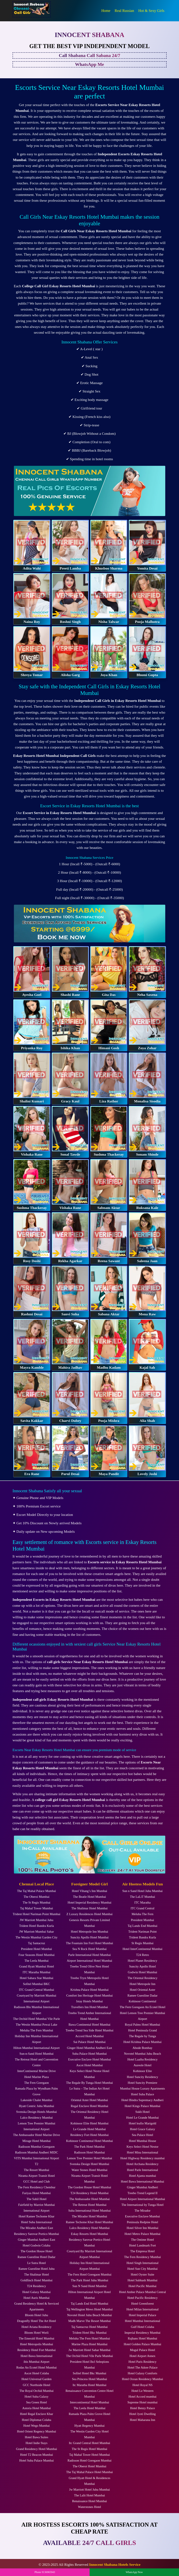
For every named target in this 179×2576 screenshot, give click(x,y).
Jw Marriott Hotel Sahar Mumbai (89, 2350)
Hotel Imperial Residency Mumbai (89, 1902)
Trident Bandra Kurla (142, 1937)
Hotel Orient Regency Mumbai (36, 2431)
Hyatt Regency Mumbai (89, 2425)
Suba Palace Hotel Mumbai (89, 2053)
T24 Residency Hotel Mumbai (89, 2193)
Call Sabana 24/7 (103, 55)
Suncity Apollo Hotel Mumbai (89, 1937)
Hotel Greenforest (142, 2303)
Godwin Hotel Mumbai (142, 1972)
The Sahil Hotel (36, 2199)
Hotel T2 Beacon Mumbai (36, 2454)
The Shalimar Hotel (36, 2274)
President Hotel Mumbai (36, 1949)
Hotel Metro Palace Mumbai (142, 2234)
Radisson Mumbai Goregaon (36, 2146)
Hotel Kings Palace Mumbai (142, 2106)
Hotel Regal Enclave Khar (36, 2414)
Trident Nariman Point (142, 1931)
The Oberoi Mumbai (36, 1896)
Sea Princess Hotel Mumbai (89, 2379)
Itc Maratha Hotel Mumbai (89, 2385)
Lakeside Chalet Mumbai (36, 2100)
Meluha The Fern (142, 1914)
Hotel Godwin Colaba (36, 2245)
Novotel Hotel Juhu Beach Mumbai (89, 2315)
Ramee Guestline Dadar (142, 1995)
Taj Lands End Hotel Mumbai (89, 2303)
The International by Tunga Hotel (142, 2204)
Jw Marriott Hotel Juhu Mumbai (89, 2489)
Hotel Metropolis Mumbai (36, 2344)
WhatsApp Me (89, 64)
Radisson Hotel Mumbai (89, 2152)
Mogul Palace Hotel (142, 2350)
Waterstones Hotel (89, 2507)
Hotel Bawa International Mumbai (142, 2181)
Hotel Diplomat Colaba (36, 2420)
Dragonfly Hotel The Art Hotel (36, 2321)
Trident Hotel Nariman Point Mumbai (36, 1914)
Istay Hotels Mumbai (89, 2001)
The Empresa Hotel (142, 2251)
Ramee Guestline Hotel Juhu (37, 2268)
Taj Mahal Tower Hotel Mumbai (89, 2454)
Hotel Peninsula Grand (142, 2030)
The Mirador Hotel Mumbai (89, 2216)
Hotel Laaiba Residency (142, 2059)
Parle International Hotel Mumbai (89, 1955)
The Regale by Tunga (142, 2036)
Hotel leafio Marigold (142, 2123)
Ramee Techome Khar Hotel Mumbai (89, 2222)
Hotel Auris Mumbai (37, 2297)
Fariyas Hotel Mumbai (36, 2193)
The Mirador (142, 2210)
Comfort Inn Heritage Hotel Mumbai (89, 1995)
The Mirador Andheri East (36, 2228)
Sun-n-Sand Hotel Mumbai (37, 2053)
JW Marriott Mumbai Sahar (36, 1931)
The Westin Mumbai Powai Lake (36, 2024)
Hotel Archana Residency (142, 2164)
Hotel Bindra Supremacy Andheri (142, 2100)
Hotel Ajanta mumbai (142, 2175)
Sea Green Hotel (36, 2402)
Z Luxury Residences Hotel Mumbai (89, 1914)
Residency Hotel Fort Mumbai (36, 2350)
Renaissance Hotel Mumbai (89, 2501)
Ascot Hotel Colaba (36, 2373)
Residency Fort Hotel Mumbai (89, 2135)
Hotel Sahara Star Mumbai (36, 1978)
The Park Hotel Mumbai (89, 2146)
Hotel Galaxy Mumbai (36, 2292)
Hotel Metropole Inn (142, 1984)
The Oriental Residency (142, 1978)
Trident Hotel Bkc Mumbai (89, 2332)
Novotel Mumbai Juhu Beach (142, 2053)
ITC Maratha (142, 1902)
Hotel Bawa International (36, 2356)
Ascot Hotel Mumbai (89, 2065)
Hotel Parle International (142, 2170)
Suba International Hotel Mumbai (89, 2210)
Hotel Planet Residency (142, 1960)
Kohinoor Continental (142, 2001)
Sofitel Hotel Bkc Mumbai (89, 2373)
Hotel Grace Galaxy (142, 2129)
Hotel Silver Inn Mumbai (142, 2228)
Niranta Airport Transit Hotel (36, 2175)
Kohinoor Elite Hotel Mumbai (90, 2123)
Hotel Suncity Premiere (142, 2082)
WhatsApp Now (134, 2572)
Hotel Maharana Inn (142, 2420)
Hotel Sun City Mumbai (142, 2268)
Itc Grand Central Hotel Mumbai (89, 2443)
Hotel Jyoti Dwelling (142, 2414)
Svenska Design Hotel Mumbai (89, 2164)
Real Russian (124, 11)
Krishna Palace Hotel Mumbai (89, 1989)
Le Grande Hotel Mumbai (89, 2129)
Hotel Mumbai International (142, 2321)
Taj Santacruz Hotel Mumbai (89, 2327)
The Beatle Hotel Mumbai (89, 1896)
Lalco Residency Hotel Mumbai (89, 2228)
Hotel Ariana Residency (37, 2327)
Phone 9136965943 (44, 2572)
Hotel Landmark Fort (142, 2245)
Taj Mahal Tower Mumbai (36, 1908)
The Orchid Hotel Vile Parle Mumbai (89, 2356)
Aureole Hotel (142, 2065)
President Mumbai (142, 1920)
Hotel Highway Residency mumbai (142, 2158)
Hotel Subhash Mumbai (142, 2280)
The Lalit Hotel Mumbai (89, 2495)
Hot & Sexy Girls (151, 11)
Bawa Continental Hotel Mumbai (89, 2024)
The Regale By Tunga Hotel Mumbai (89, 2082)
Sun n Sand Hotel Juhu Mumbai (142, 1891)
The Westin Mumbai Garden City (37, 1937)
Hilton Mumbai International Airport (36, 2048)
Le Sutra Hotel (36, 2263)
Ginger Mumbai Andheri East (36, 2239)
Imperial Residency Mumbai (142, 2332)
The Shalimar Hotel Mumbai (89, 1908)
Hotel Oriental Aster (142, 1989)
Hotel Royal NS (142, 2385)
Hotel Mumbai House (142, 2141)
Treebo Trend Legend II (142, 2193)
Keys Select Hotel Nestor (142, 2146)
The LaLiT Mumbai (142, 1896)
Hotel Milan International (142, 2309)
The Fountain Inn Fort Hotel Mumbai (89, 1943)
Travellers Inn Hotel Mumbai (89, 2007)
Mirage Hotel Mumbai (36, 2141)
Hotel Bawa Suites (36, 2437)
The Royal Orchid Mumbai (36, 2390)
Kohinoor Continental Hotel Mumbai (89, 2141)
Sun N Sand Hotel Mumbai (89, 2286)
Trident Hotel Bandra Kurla (36, 1925)
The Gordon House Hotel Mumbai (89, 2187)
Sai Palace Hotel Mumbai (89, 2042)
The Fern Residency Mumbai (142, 2257)
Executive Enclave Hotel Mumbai (89, 2059)
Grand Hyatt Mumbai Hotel (36, 1966)
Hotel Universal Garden (37, 2379)
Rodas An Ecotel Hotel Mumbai (36, 2367)
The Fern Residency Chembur (36, 2187)
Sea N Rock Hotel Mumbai (89, 1949)
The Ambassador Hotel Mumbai (89, 2199)
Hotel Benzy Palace (142, 2408)
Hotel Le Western (142, 2390)
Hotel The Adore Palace (143, 2367)
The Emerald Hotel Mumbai (36, 2338)
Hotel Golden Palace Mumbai (142, 2344)
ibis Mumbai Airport (36, 2361)
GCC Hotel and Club (36, 2181)
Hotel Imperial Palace (142, 2315)
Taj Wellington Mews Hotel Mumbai (89, 2309)
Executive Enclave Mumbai (142, 2216)
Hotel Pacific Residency (142, 2297)
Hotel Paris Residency (142, 2361)
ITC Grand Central (142, 1908)
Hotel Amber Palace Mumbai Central (142, 2292)
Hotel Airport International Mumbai (142, 2199)
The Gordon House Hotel (36, 2251)
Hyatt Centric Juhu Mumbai (36, 2106)
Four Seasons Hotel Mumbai (37, 1955)
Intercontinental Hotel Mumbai (89, 2402)
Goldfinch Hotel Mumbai (36, 2280)
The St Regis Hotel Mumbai (89, 2449)
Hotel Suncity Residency (142, 2077)
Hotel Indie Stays (37, 2443)
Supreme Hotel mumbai (143, 2402)
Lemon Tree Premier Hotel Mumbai (89, 2158)
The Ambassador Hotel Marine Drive (36, 2135)
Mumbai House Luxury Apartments (142, 2088)
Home (105, 11)
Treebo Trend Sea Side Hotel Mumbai (89, 2030)
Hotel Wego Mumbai (36, 2425)
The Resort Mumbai (36, 2170)
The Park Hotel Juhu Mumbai (89, 2280)
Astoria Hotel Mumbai (36, 2408)
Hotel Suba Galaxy (37, 2396)
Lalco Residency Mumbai (36, 2117)
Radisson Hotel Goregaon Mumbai (89, 2460)
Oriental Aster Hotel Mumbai (89, 2100)
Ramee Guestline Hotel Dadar (36, 2257)
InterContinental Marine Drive (36, 2071)
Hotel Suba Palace (142, 2094)
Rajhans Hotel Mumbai (142, 2338)
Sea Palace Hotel (142, 2135)
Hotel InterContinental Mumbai (142, 1949)
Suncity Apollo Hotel (142, 1966)
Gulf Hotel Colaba (142, 2327)
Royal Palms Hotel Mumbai (142, 2024)
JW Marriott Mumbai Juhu (36, 1920)
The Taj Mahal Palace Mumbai (36, 1891)
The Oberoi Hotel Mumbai (89, 2466)
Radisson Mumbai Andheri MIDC (36, 2152)
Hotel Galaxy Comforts (142, 2373)
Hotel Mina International (142, 2152)
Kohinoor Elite (142, 2071)
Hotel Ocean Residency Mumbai (142, 2379)
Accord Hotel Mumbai (89, 2036)
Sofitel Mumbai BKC (36, 1984)
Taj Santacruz (36, 1943)
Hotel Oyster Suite (142, 2274)
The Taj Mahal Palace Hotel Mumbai (89, 2472)
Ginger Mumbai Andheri (142, 2187)
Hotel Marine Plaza (36, 2077)
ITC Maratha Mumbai (37, 1972)
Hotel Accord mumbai (142, 2396)
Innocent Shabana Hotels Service (114, 2564)
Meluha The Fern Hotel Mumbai (89, 2338)
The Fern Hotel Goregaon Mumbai (89, 2274)
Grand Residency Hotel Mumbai (36, 2449)
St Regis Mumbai (142, 1943)
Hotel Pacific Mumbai (142, 2286)
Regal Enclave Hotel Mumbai (89, 2106)
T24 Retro (142, 1955)
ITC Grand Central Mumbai (36, 1989)
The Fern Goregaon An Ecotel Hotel (142, 2007)
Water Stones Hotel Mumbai (89, 2170)
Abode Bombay (143, 2048)
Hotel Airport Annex (142, 2356)
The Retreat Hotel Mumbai (89, 2204)
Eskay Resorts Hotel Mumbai (89, 2234)
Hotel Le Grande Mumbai (142, 2117)
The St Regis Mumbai (36, 1902)
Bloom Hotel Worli (37, 2332)
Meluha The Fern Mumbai (36, 2030)
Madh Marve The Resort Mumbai (89, 2321)
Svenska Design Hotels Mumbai (36, 2111)
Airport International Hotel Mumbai (89, 1960)
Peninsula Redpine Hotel (142, 2222)
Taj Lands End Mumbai (142, 1925)
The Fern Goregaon (36, 2082)
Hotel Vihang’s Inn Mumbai (89, 1891)
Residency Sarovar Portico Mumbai (36, 2234)
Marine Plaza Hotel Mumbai (89, 2344)
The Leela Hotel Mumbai (89, 2408)
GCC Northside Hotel (36, 2385)
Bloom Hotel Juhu (36, 2315)
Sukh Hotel (142, 2111)
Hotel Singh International (142, 2263)
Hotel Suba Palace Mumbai (36, 2460)
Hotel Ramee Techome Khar (36, 2216)
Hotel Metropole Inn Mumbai (89, 1931)
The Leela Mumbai (37, 1960)
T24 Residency (36, 2286)
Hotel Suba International (36, 2222)
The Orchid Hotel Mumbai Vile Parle (36, 2018)
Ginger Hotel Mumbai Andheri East (89, 2048)
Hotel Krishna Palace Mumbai (142, 2042)
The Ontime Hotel (142, 2239)
